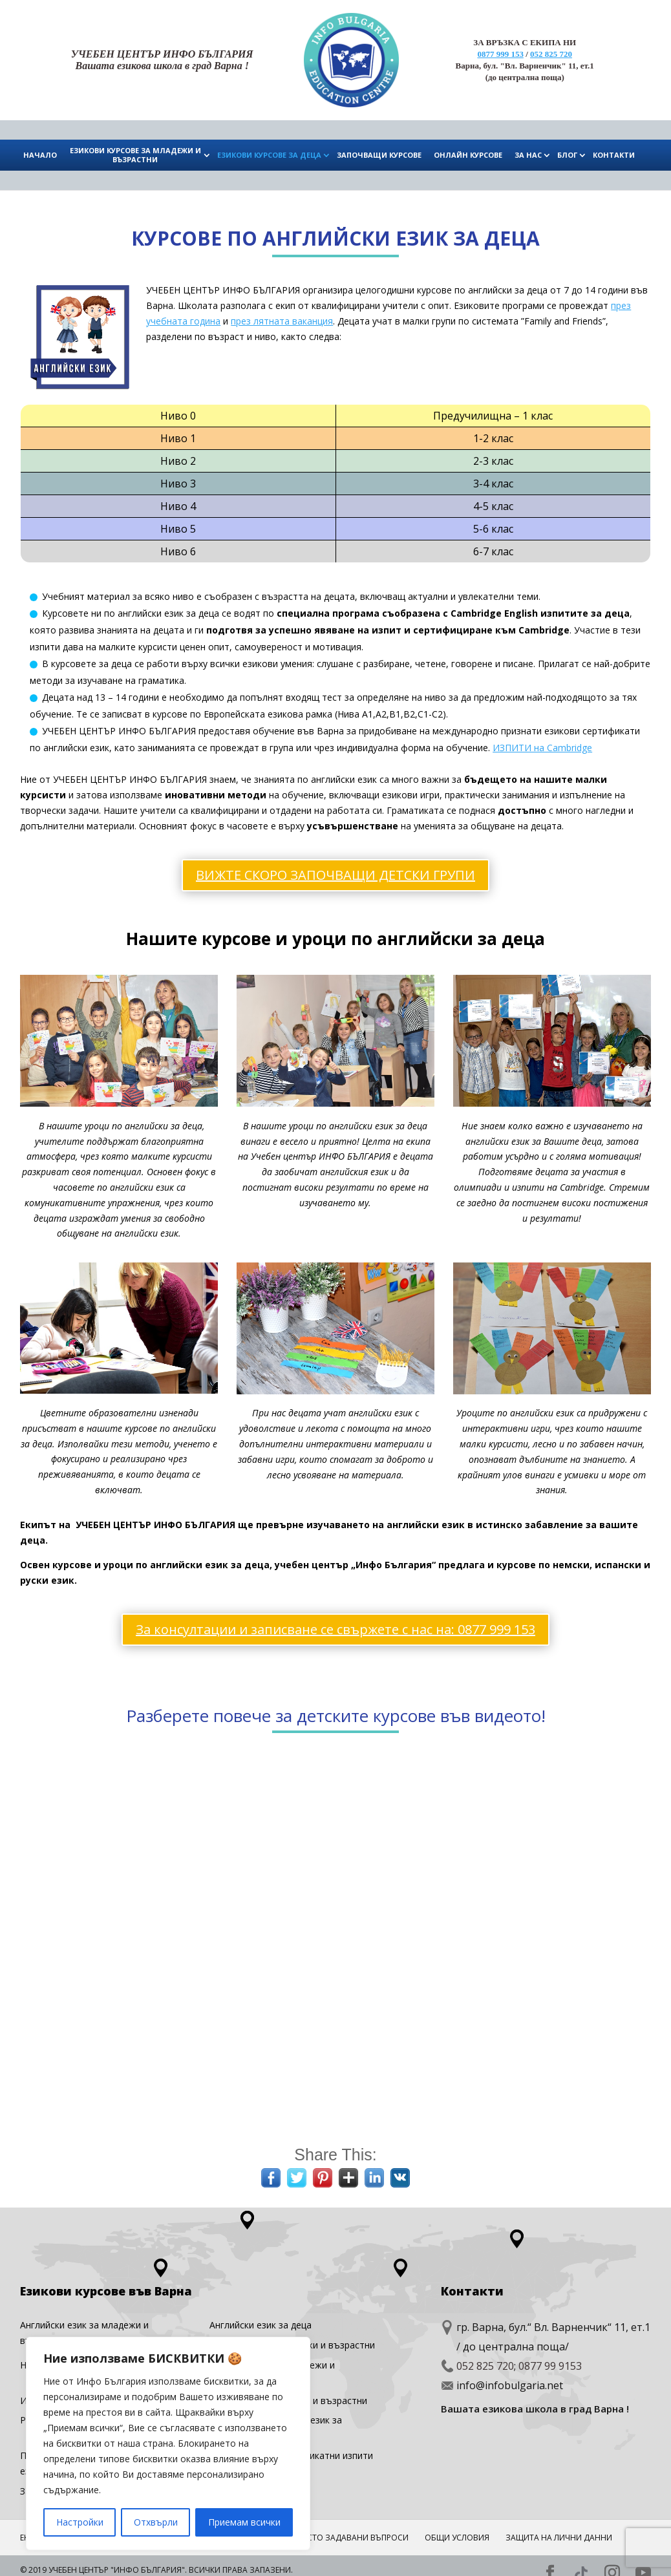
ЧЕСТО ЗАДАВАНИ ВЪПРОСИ (353, 2530)
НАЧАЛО (40, 155)
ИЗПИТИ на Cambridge (542, 747)
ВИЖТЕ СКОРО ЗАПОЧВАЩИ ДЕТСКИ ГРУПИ (335, 875)
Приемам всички (244, 2522)
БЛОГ (567, 155)
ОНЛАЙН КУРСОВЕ (468, 155)
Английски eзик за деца (260, 2318)
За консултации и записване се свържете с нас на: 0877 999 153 (335, 1622)
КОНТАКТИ (614, 155)
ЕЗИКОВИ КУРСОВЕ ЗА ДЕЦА (269, 155)
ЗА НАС (528, 155)
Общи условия (457, 2530)
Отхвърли (156, 2522)
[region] (168, 2443)
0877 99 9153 (550, 2359)
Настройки (79, 2522)
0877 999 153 (500, 54)
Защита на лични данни (559, 2530)
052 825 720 (551, 54)
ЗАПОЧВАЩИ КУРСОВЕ (379, 155)
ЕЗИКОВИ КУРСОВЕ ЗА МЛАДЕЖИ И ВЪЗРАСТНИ (135, 154)
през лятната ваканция (282, 321)
